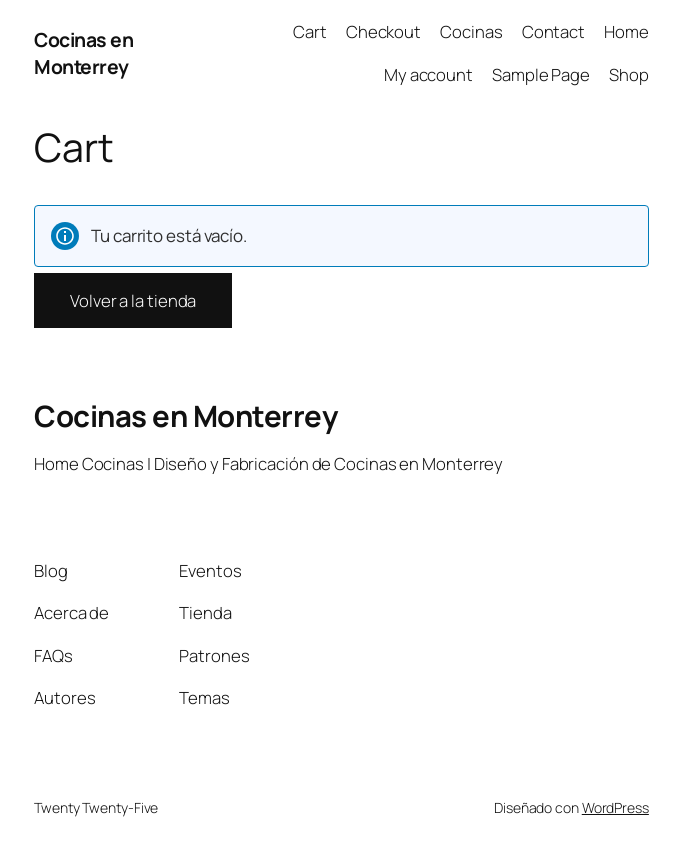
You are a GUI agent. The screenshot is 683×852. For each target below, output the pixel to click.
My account (428, 74)
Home (626, 31)
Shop (629, 74)
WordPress (615, 807)
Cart (310, 31)
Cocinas (471, 31)
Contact (553, 31)
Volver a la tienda (133, 300)
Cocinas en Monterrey (83, 53)
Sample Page (541, 74)
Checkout (383, 31)
